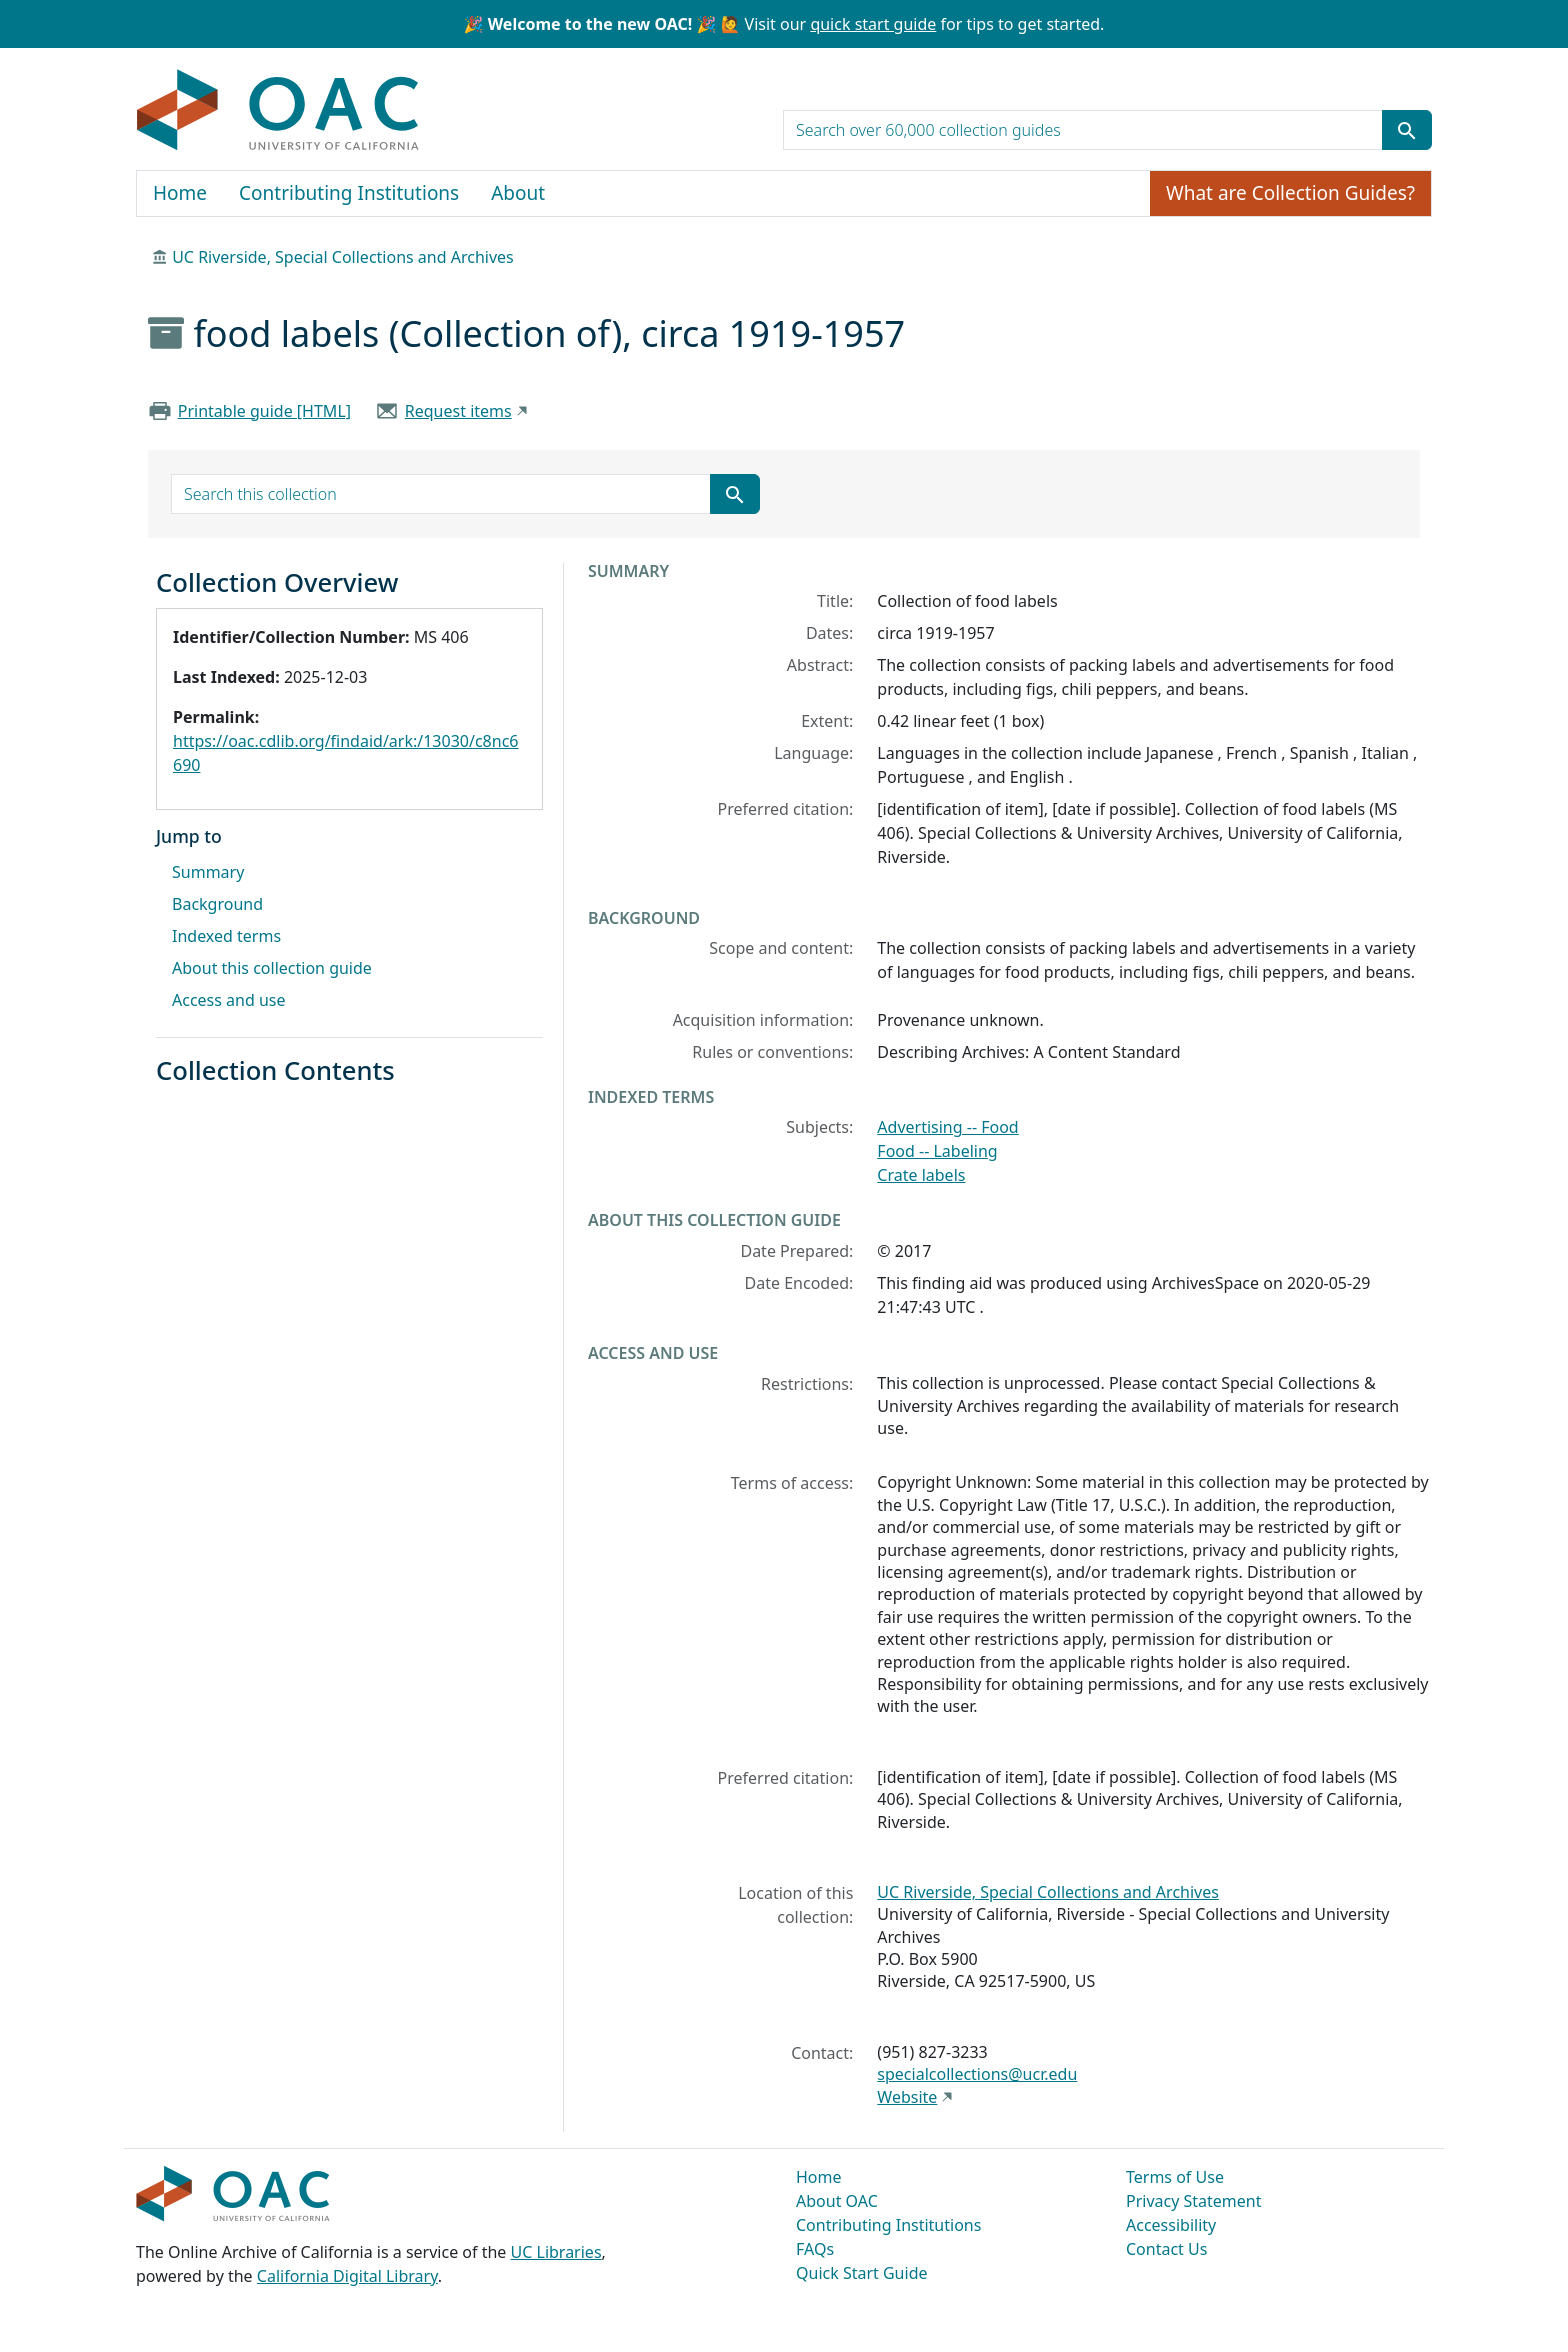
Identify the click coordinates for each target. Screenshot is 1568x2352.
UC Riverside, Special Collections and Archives (343, 257)
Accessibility (1171, 2225)
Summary (208, 872)
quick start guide (873, 24)
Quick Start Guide (862, 2273)
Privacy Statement (1194, 2201)
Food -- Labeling (937, 1151)
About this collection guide (272, 968)
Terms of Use (1175, 2177)
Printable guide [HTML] (264, 411)
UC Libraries (556, 2252)
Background (217, 904)
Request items (458, 411)
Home (180, 193)
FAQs (815, 2249)
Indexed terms (226, 936)
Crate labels (921, 1175)
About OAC (837, 2201)
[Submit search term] (1407, 130)
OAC (278, 111)
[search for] (1083, 130)
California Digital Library (347, 2276)
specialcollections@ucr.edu (977, 2074)
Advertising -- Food (947, 1127)
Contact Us (1166, 2249)
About (518, 193)
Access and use (229, 1000)
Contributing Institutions (349, 193)
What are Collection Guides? (1290, 193)
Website (907, 2097)
